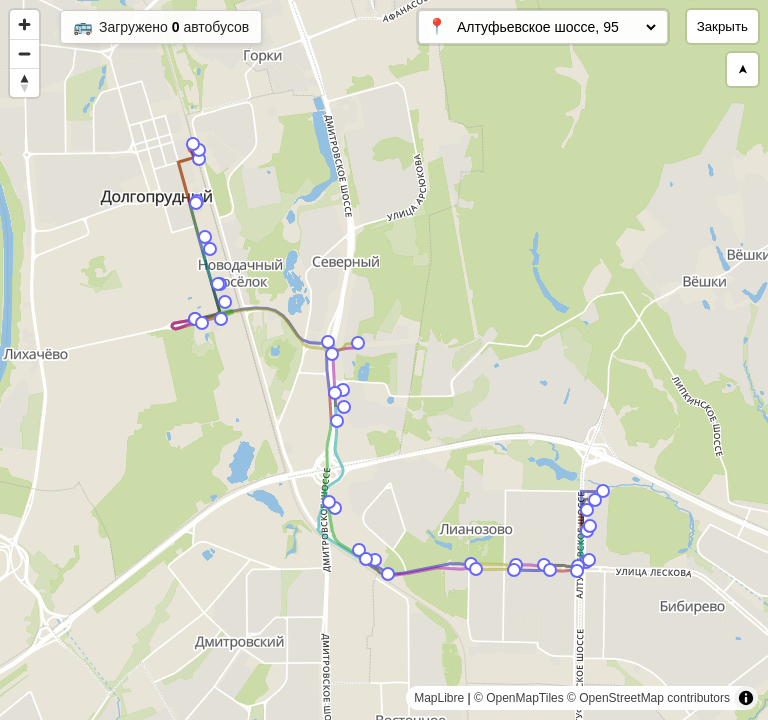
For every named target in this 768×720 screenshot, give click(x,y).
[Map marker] (603, 491)
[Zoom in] (24, 24)
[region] (384, 360)
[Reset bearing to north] (24, 82)
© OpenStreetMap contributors (648, 698)
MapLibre (439, 698)
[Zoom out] (24, 53)
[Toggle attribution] (746, 698)
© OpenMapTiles (519, 698)
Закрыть (722, 26)
